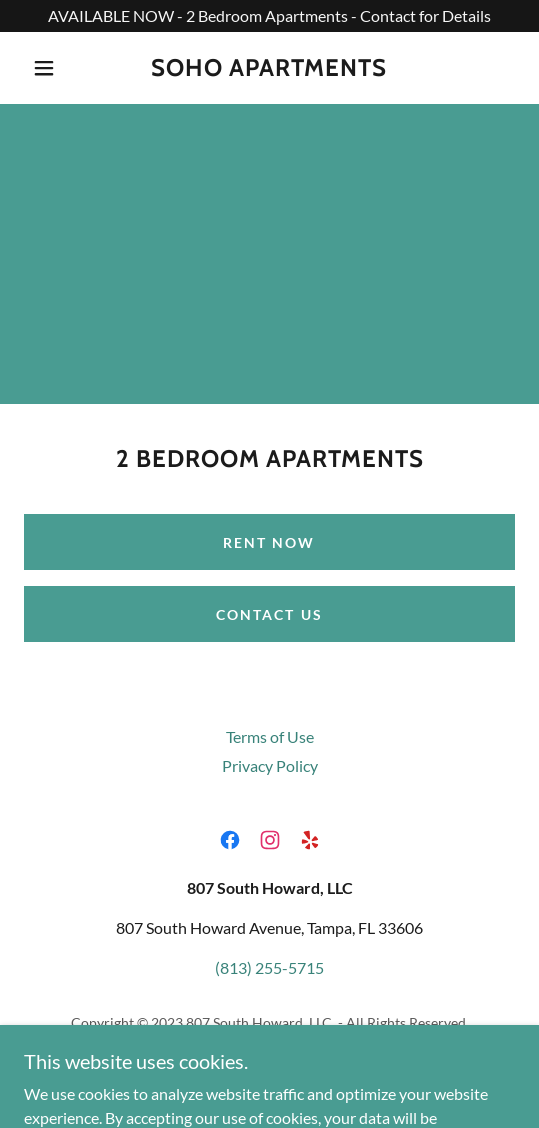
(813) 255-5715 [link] (269, 967)
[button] (48, 68)
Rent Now (269, 542)
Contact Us (269, 614)
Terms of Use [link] (270, 736)
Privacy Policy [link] (270, 765)
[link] (269, 68)
